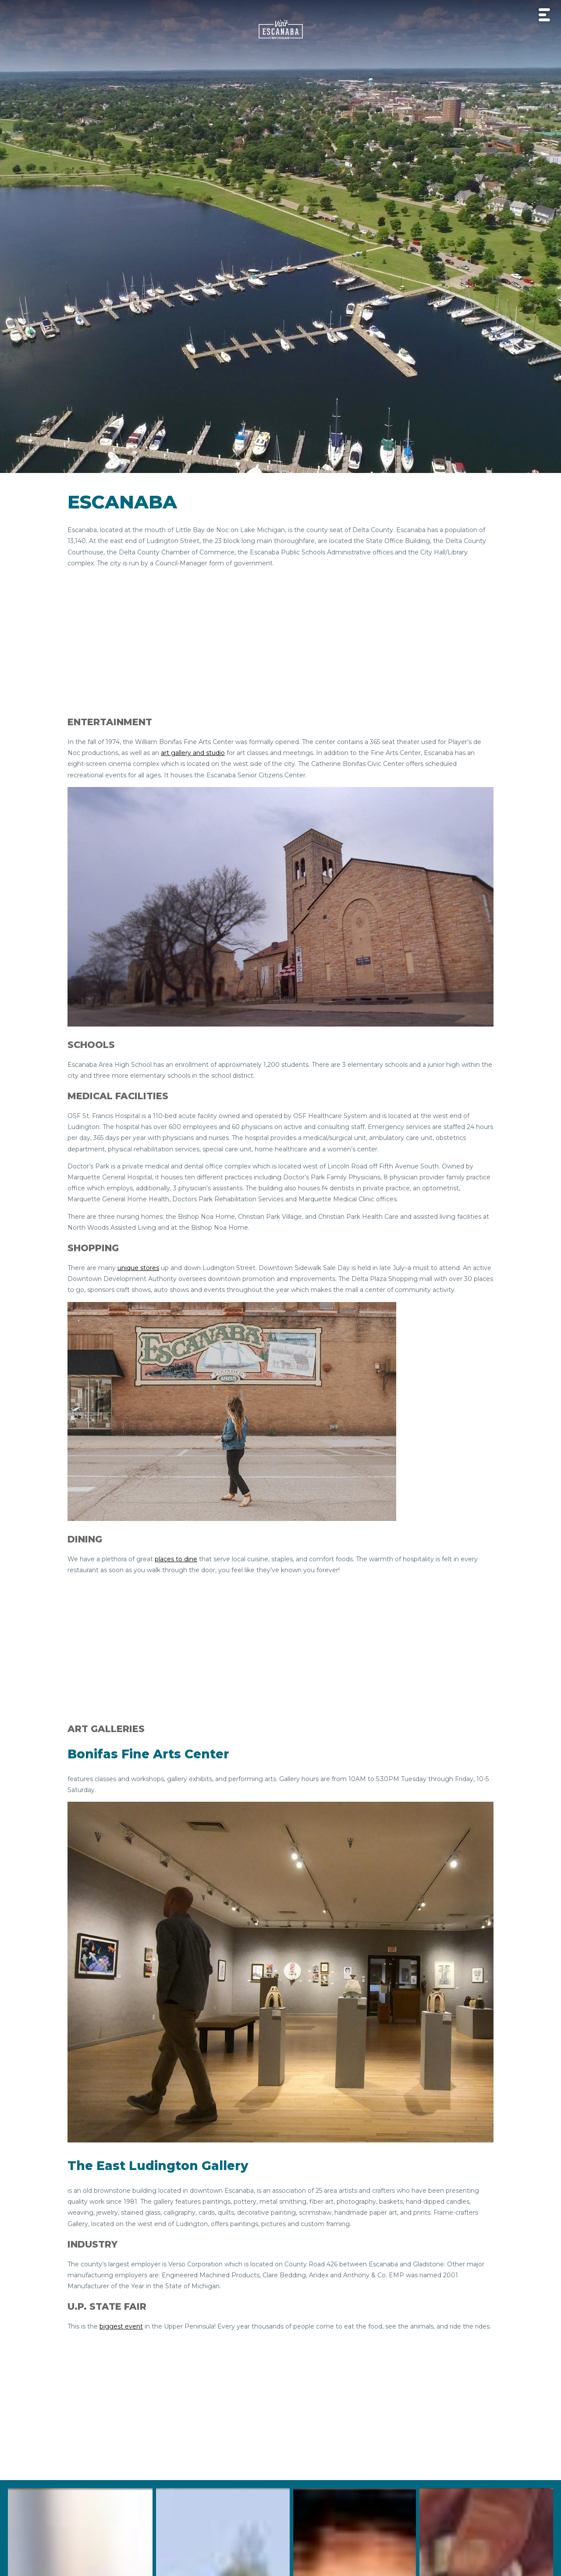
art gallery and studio (193, 753)
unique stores (138, 1268)
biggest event (121, 2326)
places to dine (176, 1559)
